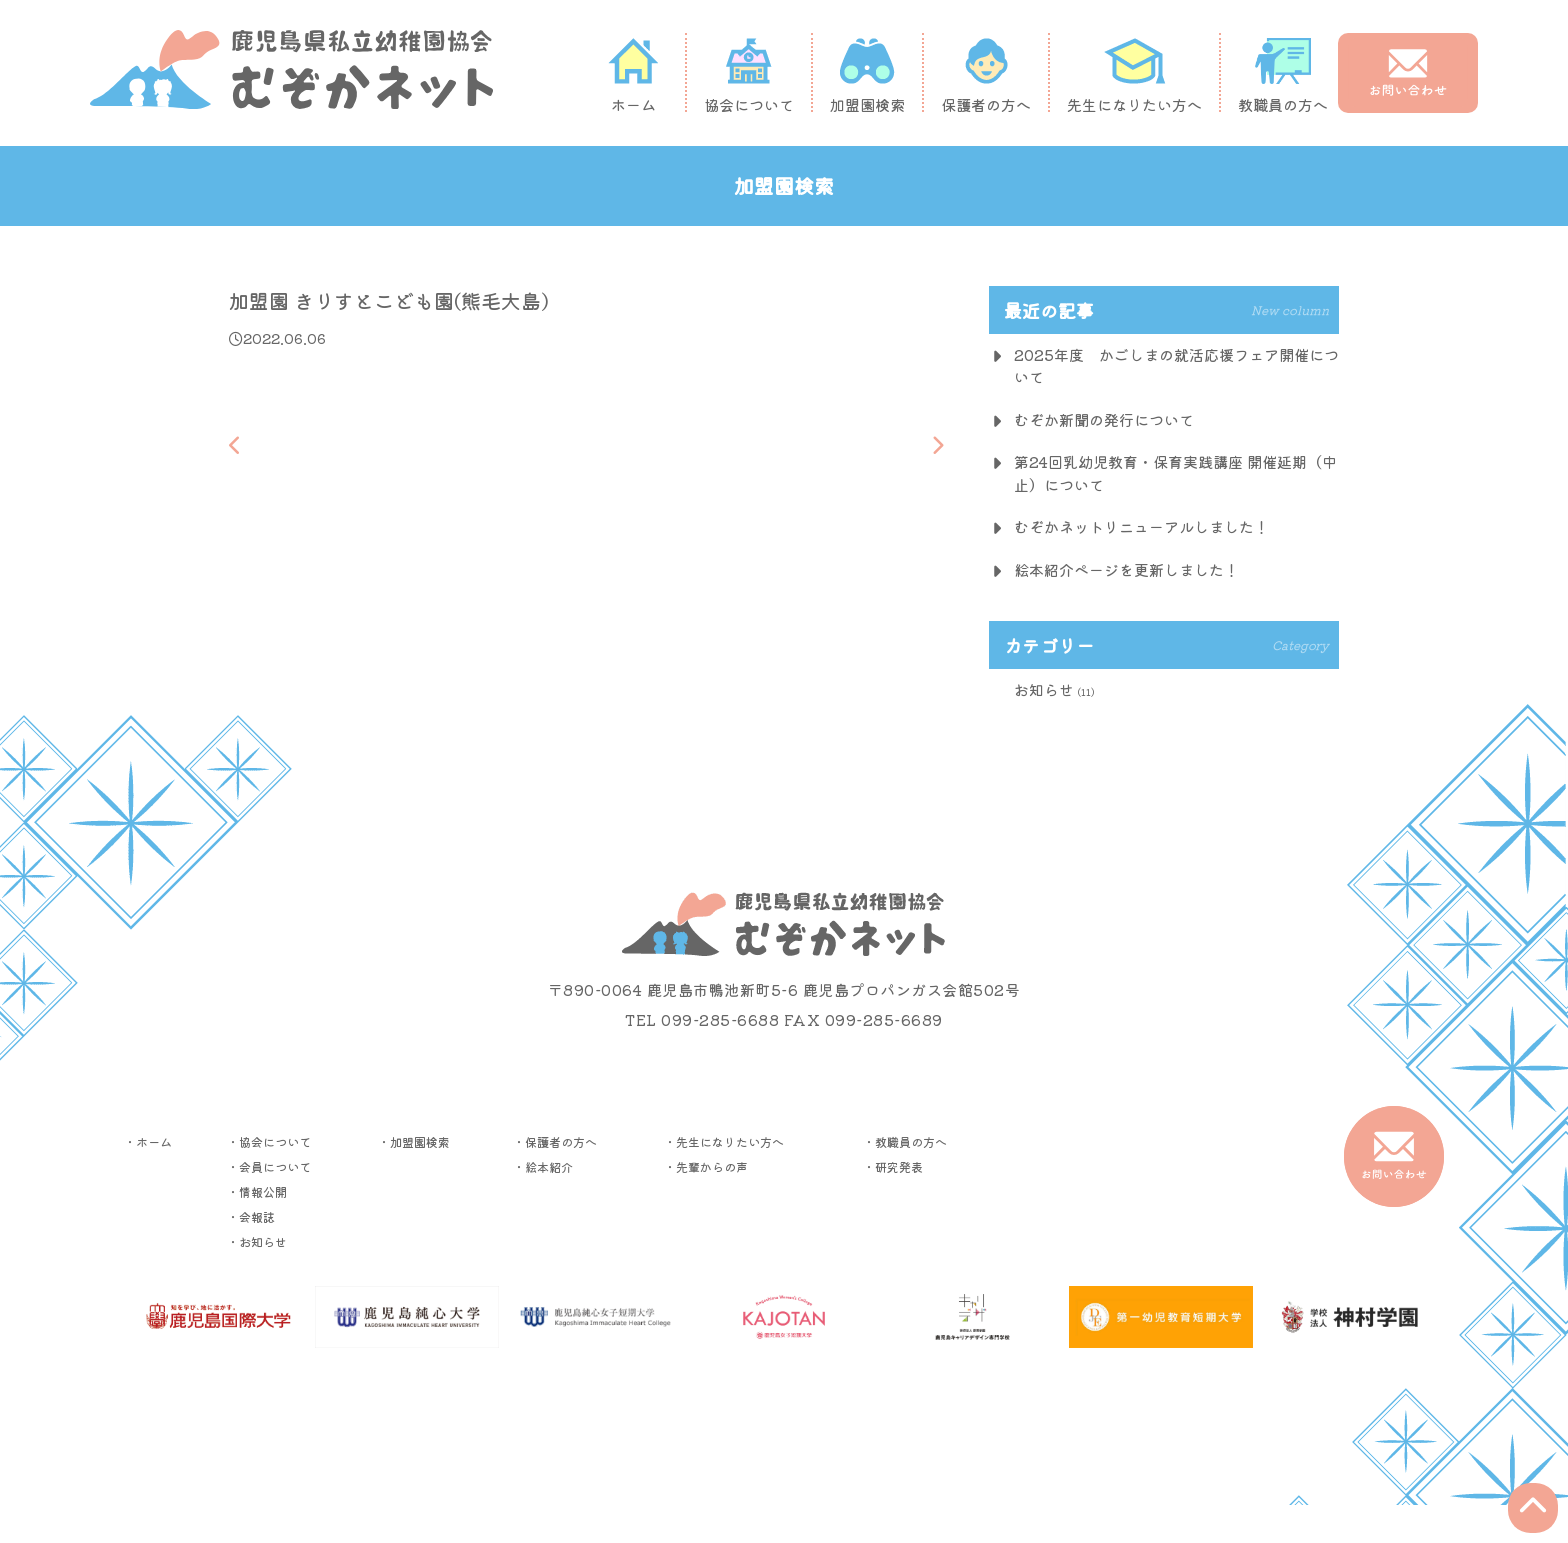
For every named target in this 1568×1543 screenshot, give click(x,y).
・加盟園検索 (414, 1141)
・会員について (269, 1166)
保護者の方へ (986, 75)
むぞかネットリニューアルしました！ (1141, 526)
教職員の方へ (1283, 75)
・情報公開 (257, 1191)
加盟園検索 (867, 75)
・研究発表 (893, 1166)
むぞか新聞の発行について (1104, 419)
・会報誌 (251, 1216)
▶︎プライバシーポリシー (784, 1419)
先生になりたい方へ (1134, 75)
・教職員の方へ (905, 1141)
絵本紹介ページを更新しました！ (1126, 569)
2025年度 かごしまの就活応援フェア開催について (1176, 366)
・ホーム (148, 1141)
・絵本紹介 (543, 1166)
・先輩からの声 (706, 1166)
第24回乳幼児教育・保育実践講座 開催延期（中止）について (1175, 473)
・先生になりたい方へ (724, 1141)
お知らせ (1044, 689)
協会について (749, 75)
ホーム (633, 75)
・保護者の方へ (555, 1141)
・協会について (269, 1141)
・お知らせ (257, 1241)
